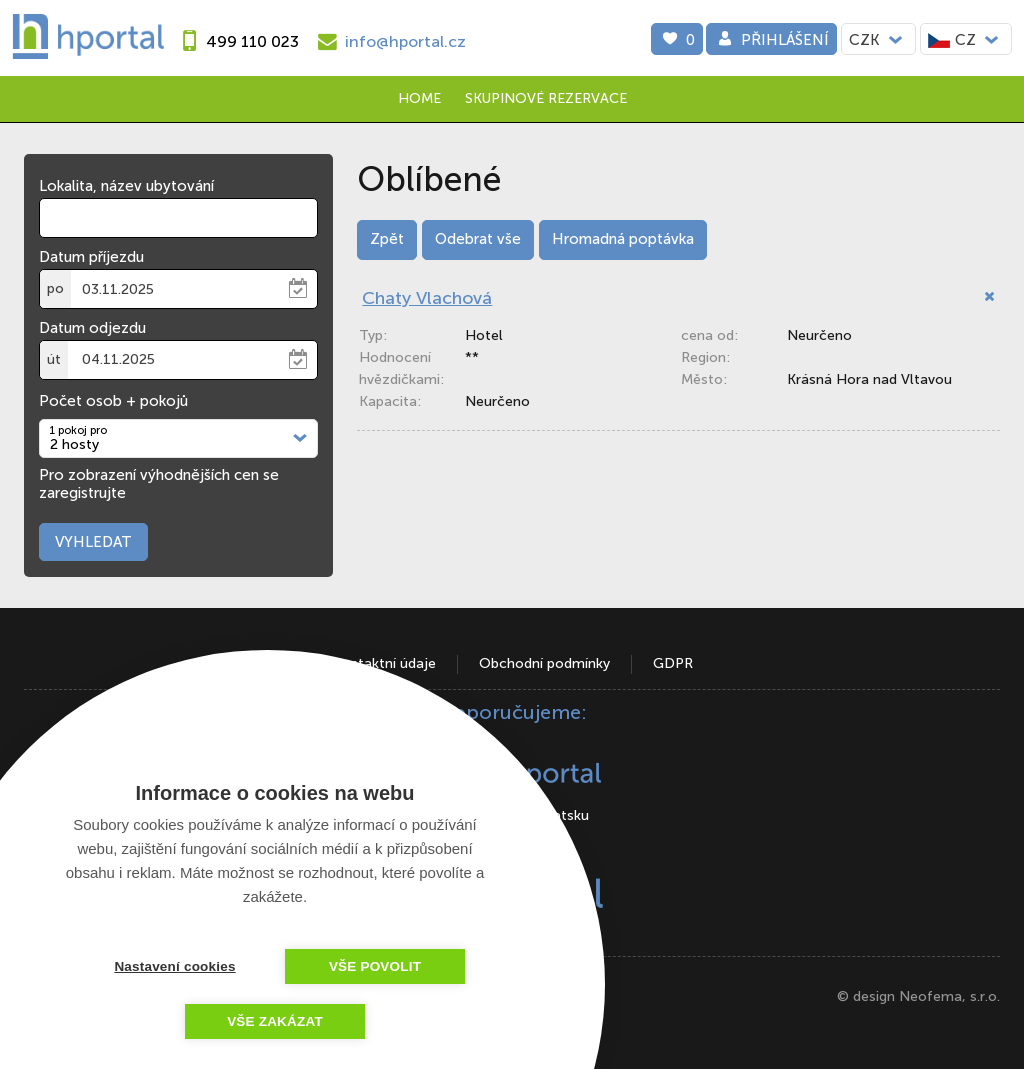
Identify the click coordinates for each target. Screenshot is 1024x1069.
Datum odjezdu (92, 328)
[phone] (236, 41)
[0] (677, 39)
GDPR (673, 663)
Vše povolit (375, 966)
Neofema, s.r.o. (949, 996)
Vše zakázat (275, 1021)
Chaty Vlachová (427, 298)
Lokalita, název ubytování (126, 186)
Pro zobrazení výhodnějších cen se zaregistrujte (159, 484)
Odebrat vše (478, 239)
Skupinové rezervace (546, 98)
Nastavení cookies (174, 966)
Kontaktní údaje (384, 663)
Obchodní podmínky (544, 663)
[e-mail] (389, 41)
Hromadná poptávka (623, 239)
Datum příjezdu (91, 257)
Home (419, 98)
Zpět (387, 239)
